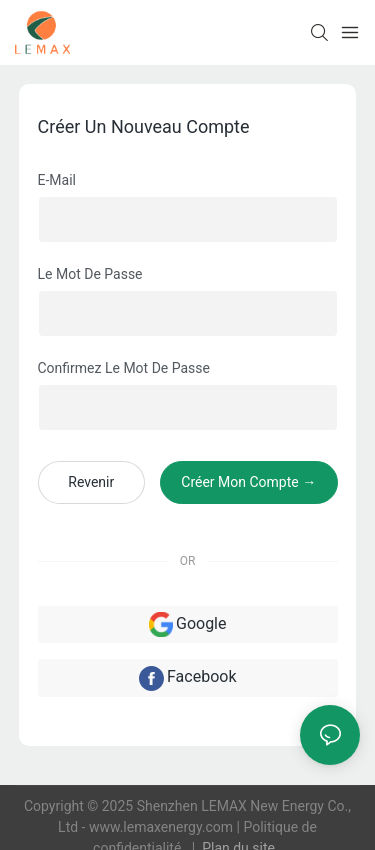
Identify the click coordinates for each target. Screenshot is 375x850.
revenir (91, 482)
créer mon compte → (248, 482)
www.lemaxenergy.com (163, 827)
